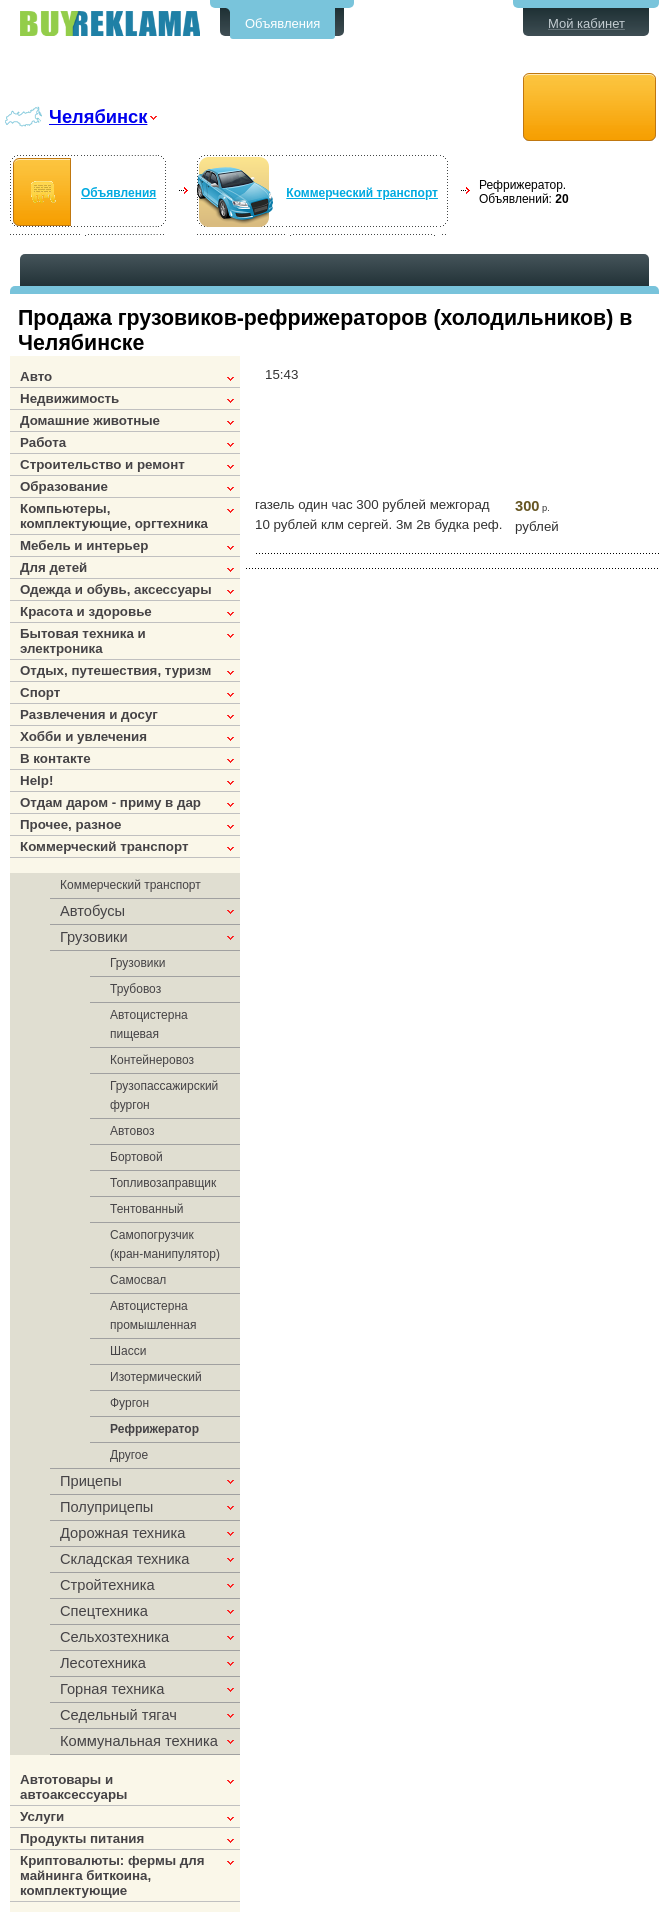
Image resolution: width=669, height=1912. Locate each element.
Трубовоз (135, 989)
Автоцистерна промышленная (153, 1315)
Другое (129, 1455)
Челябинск (98, 116)
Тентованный (147, 1209)
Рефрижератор (154, 1429)
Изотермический (156, 1377)
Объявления (282, 23)
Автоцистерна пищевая (149, 1024)
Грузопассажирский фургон (164, 1095)
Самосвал (138, 1280)
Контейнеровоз (152, 1060)
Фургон (129, 1403)
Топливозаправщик (163, 1183)
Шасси (128, 1351)
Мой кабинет (586, 23)
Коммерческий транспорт (362, 193)
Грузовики (137, 963)
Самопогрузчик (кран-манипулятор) (165, 1244)
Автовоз (132, 1131)
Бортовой (136, 1157)
